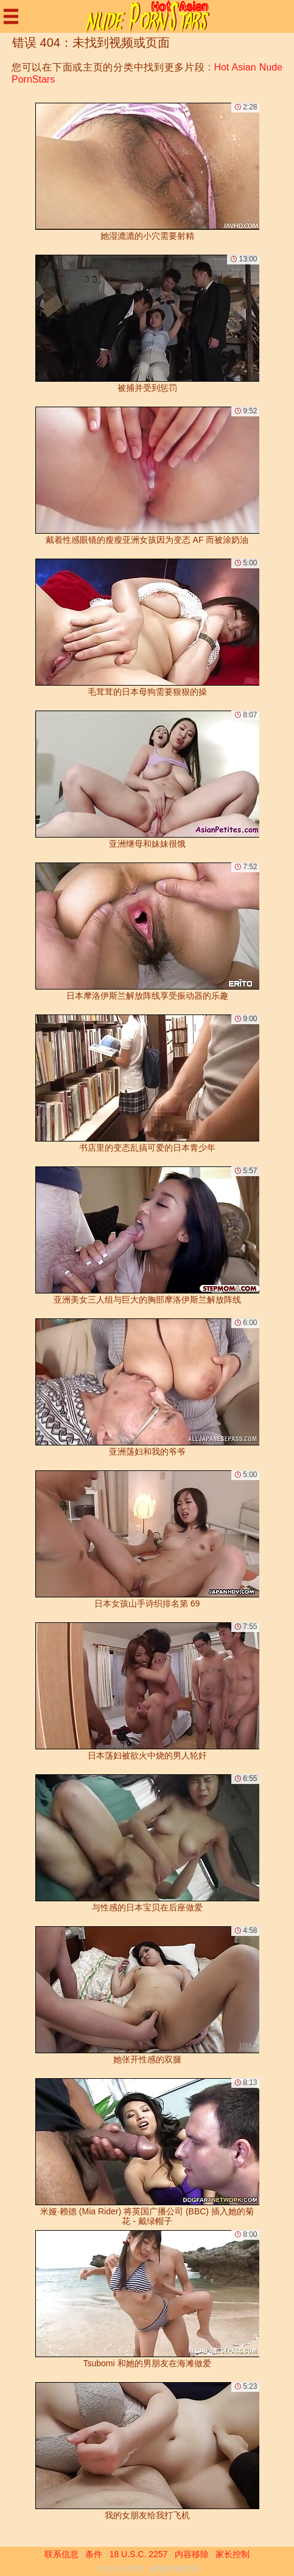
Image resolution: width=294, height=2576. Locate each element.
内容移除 (192, 2554)
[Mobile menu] (11, 16)
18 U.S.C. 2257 (139, 2554)
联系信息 (61, 2554)
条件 (93, 2554)
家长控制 (232, 2554)
